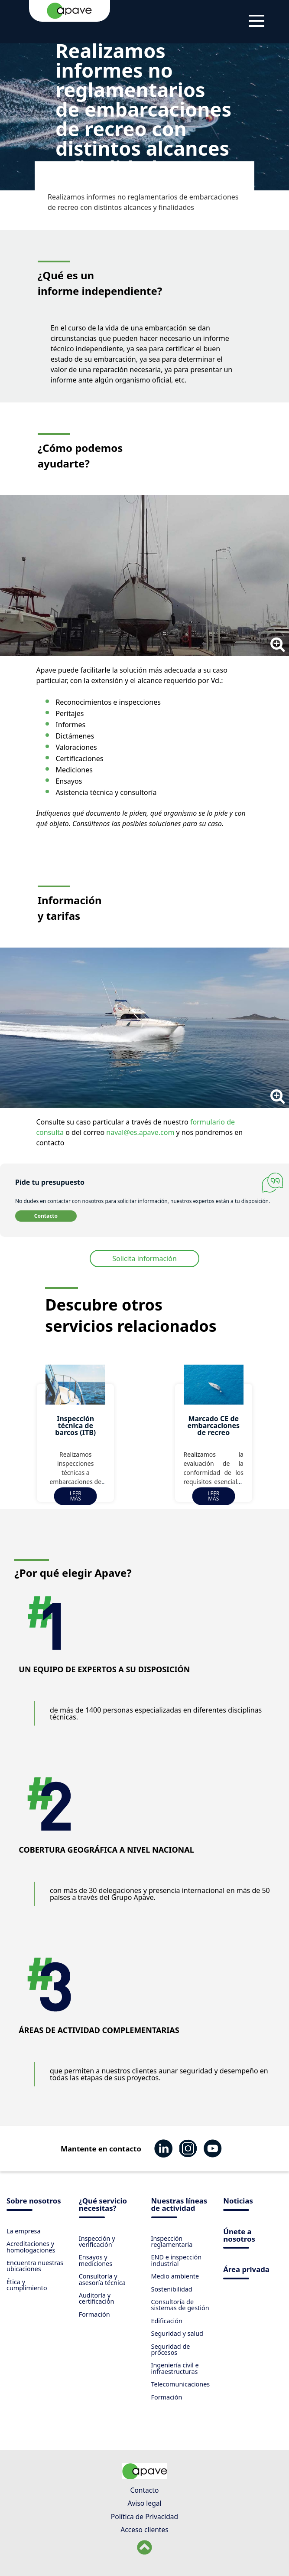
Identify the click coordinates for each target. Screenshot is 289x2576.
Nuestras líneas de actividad (179, 2205)
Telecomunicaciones (180, 2384)
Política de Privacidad (144, 2516)
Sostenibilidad (171, 2289)
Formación (94, 2314)
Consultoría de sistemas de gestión (180, 2305)
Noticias (238, 2201)
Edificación (166, 2321)
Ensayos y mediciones (95, 2260)
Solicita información (144, 1258)
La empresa (23, 2231)
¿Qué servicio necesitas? (103, 2205)
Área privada (246, 2270)
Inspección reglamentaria (172, 2241)
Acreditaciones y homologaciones (30, 2246)
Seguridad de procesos (170, 2349)
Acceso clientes (144, 2529)
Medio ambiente (175, 2276)
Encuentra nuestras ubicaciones (34, 2266)
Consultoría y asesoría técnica (102, 2279)
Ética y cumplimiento (26, 2285)
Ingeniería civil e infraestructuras (175, 2368)
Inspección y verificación (97, 2241)
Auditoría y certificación (96, 2298)
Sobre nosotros (33, 2201)
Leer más (75, 1496)
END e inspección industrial (176, 2260)
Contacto (46, 1215)
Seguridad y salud (177, 2333)
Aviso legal (144, 2503)
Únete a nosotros (239, 2236)
